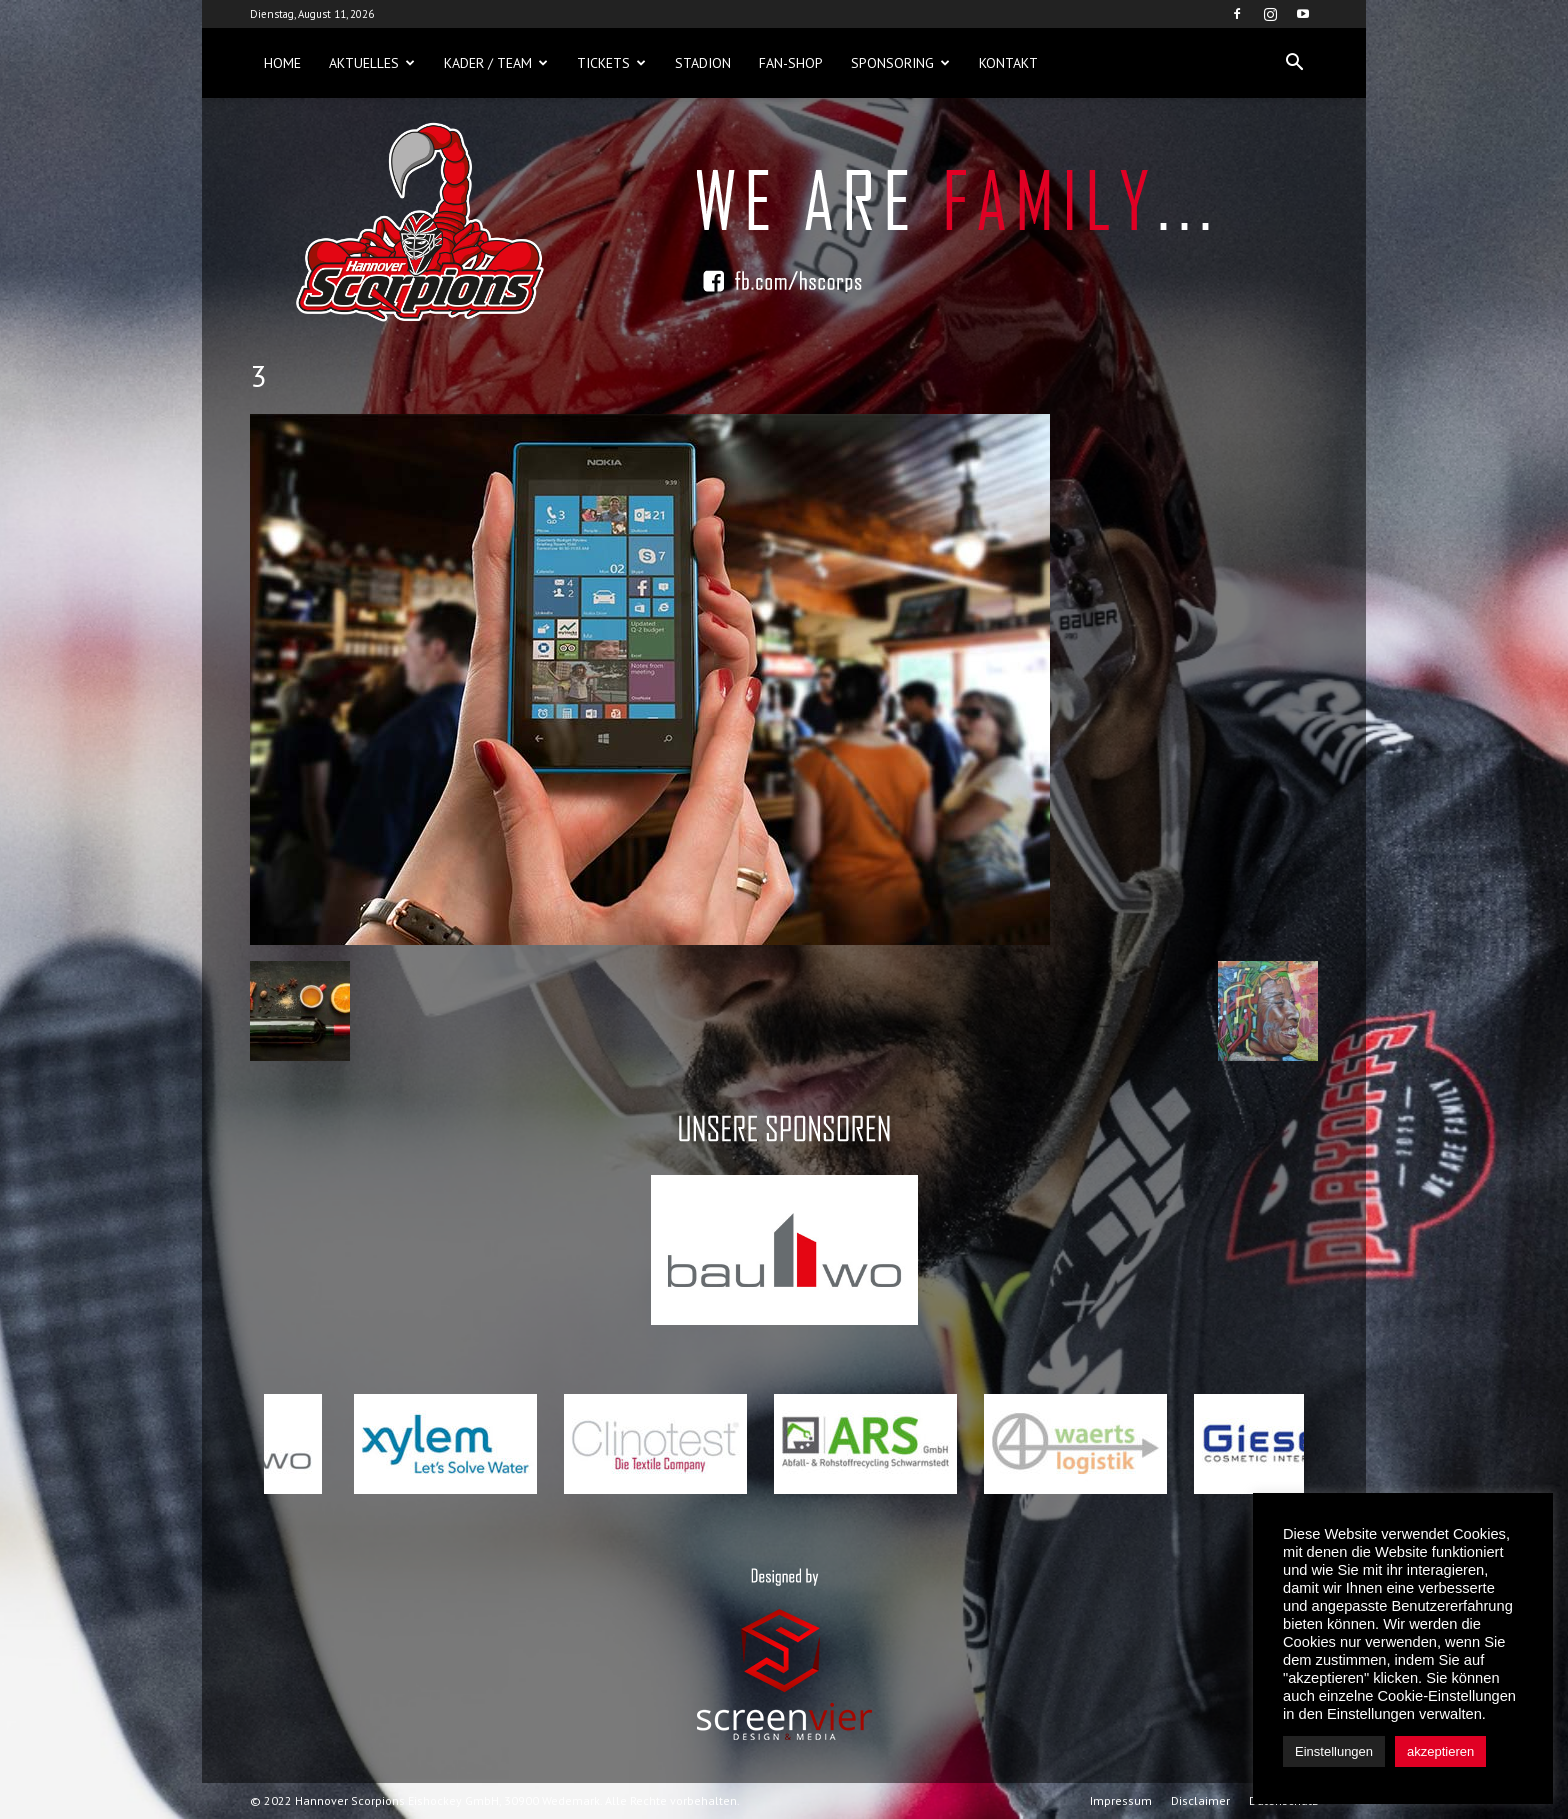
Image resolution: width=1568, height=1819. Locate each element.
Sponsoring (900, 63)
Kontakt (1008, 63)
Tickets (611, 63)
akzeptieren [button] (1440, 1751)
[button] (1294, 63)
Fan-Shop (791, 63)
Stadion (703, 63)
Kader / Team (496, 63)
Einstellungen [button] (1334, 1751)
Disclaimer (1200, 1800)
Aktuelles (372, 63)
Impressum (1121, 1800)
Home (282, 63)
